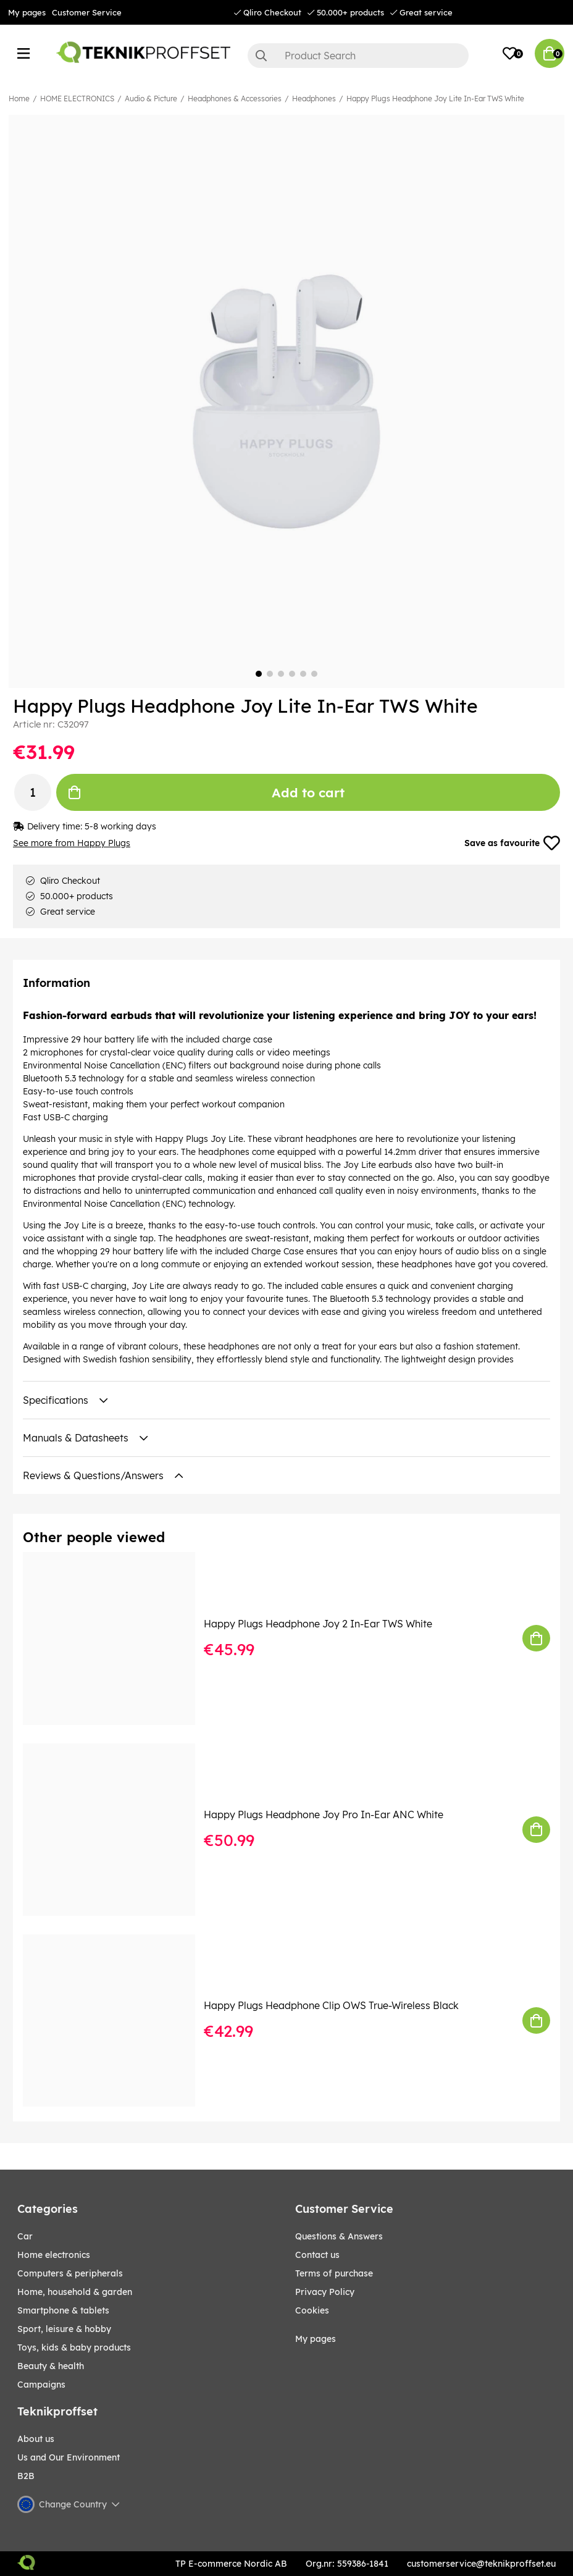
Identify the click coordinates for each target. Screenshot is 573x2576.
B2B (26, 2476)
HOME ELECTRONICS (77, 98)
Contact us (317, 2255)
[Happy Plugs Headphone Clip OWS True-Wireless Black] (117, 2021)
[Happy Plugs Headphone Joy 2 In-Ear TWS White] (117, 1639)
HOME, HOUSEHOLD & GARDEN (74, 2292)
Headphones (314, 98)
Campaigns (41, 2385)
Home (19, 98)
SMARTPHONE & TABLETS (63, 2311)
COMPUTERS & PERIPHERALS (70, 2274)
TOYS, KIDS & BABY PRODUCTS (74, 2348)
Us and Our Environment (68, 2458)
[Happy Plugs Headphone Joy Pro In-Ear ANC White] (117, 1830)
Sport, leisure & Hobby (64, 2329)
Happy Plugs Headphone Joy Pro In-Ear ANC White (323, 1815)
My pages (27, 12)
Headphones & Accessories (235, 98)
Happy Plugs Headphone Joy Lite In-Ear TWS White (435, 98)
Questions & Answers (339, 2236)
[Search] (358, 55)
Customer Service (87, 12)
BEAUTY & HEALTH (50, 2366)
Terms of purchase (334, 2274)
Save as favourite (512, 843)
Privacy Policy (324, 2292)
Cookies (312, 2311)
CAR (25, 2236)
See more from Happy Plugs (71, 843)
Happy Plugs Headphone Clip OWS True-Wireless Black (331, 2006)
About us (35, 2439)
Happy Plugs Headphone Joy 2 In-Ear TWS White (318, 1624)
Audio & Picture (151, 98)
